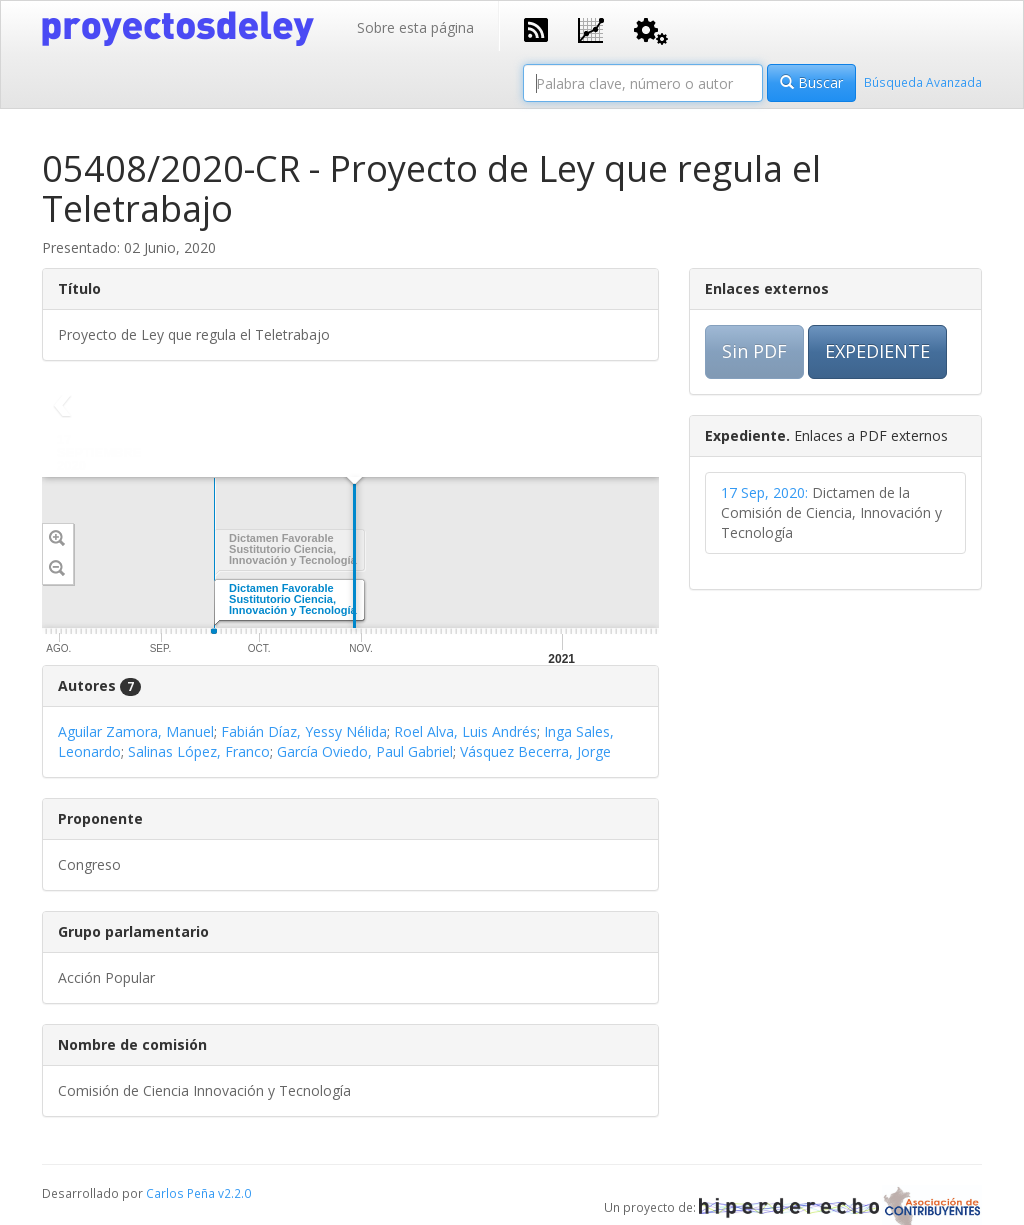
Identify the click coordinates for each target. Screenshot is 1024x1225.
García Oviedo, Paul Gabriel (365, 751)
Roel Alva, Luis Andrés (465, 731)
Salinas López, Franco (199, 751)
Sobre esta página (415, 27)
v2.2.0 (234, 1193)
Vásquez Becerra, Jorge (535, 751)
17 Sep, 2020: (764, 492)
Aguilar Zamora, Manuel (136, 731)
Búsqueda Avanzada (923, 82)
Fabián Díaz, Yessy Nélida (304, 731)
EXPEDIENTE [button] (877, 351)
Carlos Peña (180, 1193)
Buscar (811, 82)
